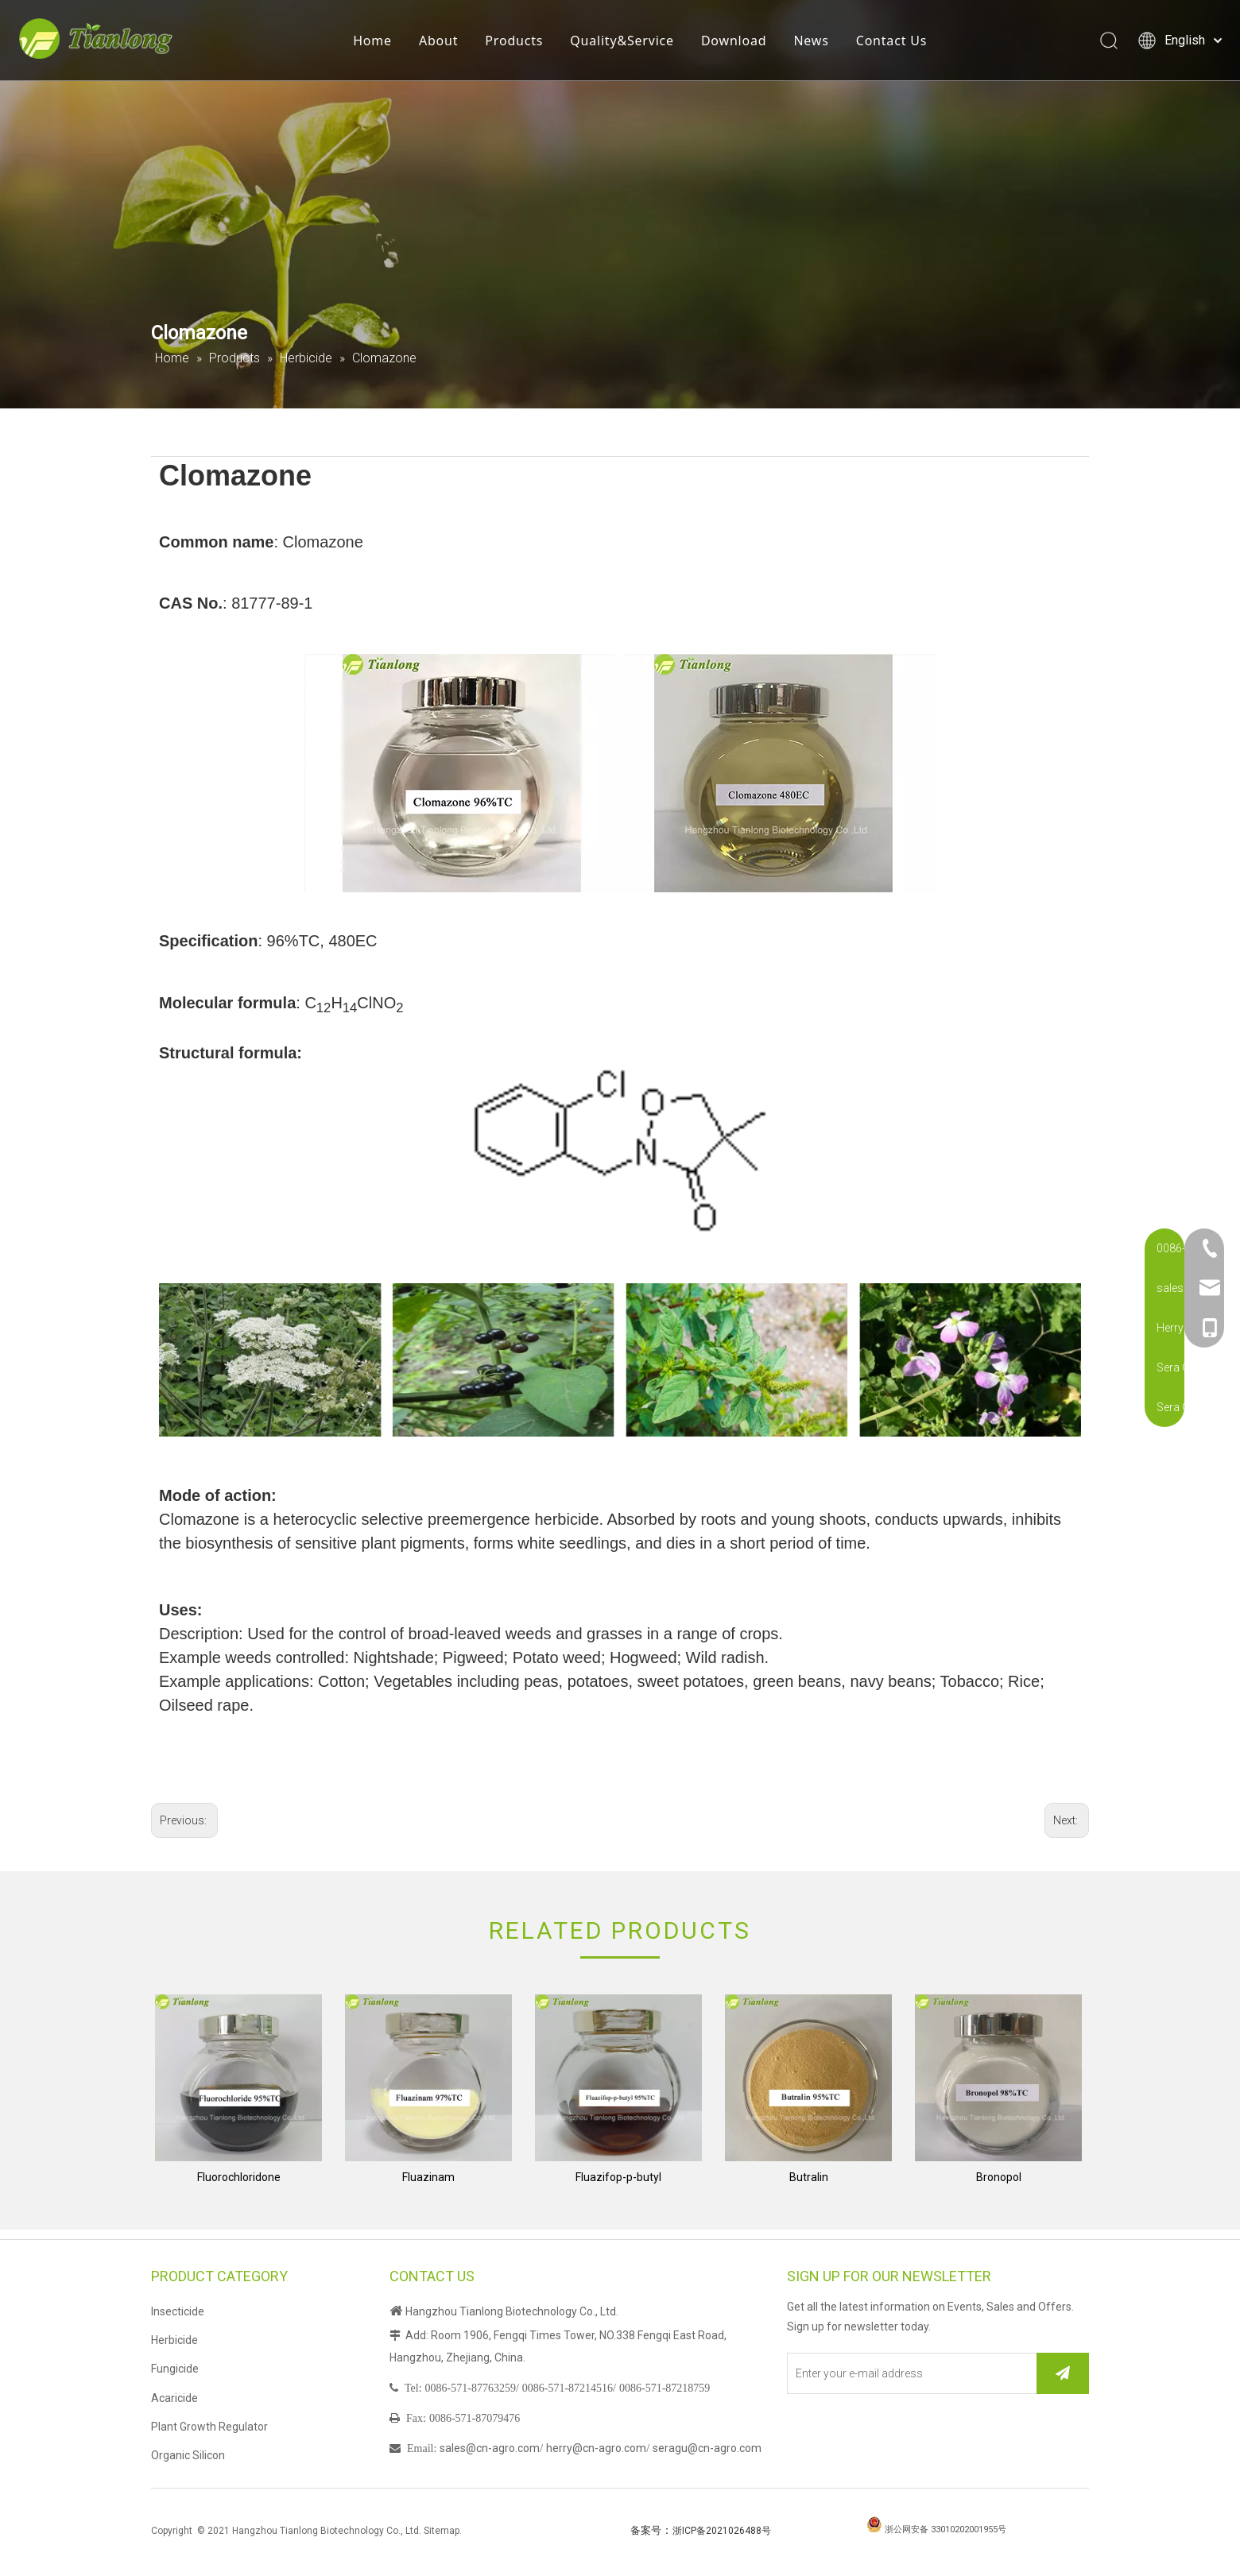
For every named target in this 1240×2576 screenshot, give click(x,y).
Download (740, 43)
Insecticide (177, 2311)
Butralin (808, 2177)
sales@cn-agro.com (490, 2448)
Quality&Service (628, 43)
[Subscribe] (1063, 2373)
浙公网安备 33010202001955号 (945, 2529)
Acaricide (174, 2398)
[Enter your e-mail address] (908, 2373)
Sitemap (441, 2530)
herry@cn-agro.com (596, 2448)
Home (378, 43)
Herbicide (174, 2340)
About (444, 43)
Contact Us (897, 43)
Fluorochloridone (239, 2177)
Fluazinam (428, 2177)
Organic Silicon (188, 2455)
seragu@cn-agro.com (707, 2448)
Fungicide (175, 2368)
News (817, 43)
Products (520, 43)
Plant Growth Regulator (209, 2426)
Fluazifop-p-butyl (618, 2177)
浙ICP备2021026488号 (721, 2530)
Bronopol (998, 2177)
